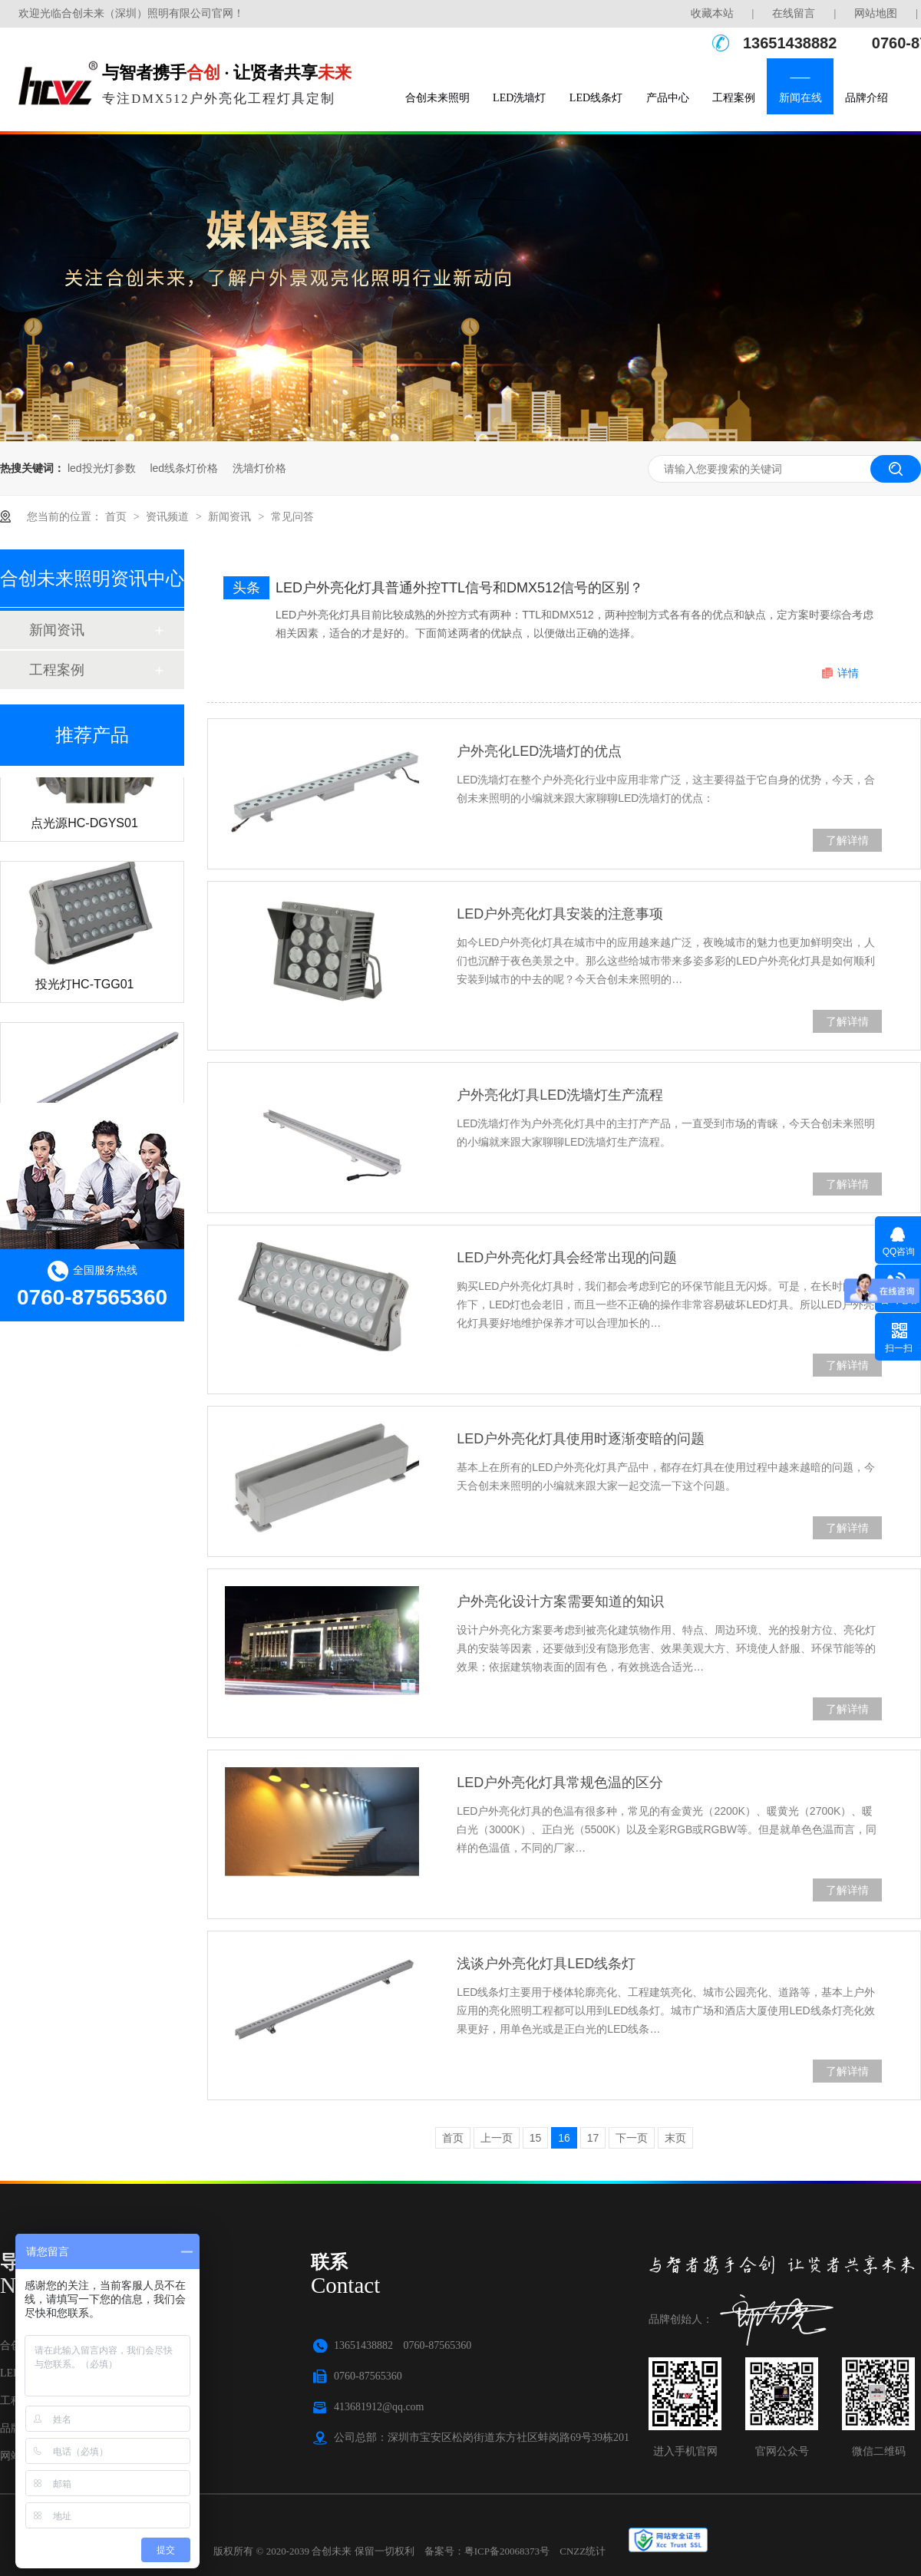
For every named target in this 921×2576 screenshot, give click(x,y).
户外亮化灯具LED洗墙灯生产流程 (560, 1095)
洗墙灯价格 (259, 468)
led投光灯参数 (102, 468)
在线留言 (793, 13)
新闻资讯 (231, 516)
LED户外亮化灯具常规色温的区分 (560, 1782)
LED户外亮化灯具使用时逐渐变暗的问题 (581, 1438)
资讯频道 (169, 516)
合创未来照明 (437, 98)
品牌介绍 (866, 98)
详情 (848, 673)
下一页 (632, 2138)
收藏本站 (712, 13)
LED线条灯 (595, 98)
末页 (675, 2138)
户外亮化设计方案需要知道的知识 (560, 1601)
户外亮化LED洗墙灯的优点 (539, 751)
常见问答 (292, 516)
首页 (117, 516)
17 (593, 2138)
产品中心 (667, 98)
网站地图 (875, 13)
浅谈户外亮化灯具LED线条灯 (546, 1963)
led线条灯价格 (184, 468)
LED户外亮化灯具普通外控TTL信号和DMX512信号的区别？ (459, 587)
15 (536, 2138)
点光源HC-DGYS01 (84, 827)
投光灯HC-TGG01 (84, 988)
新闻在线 (800, 98)
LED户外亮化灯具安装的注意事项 (560, 914)
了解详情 (847, 840)
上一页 (496, 2138)
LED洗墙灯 (519, 98)
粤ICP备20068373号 (507, 2551)
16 (564, 2138)
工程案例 (733, 98)
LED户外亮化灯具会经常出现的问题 (567, 1257)
